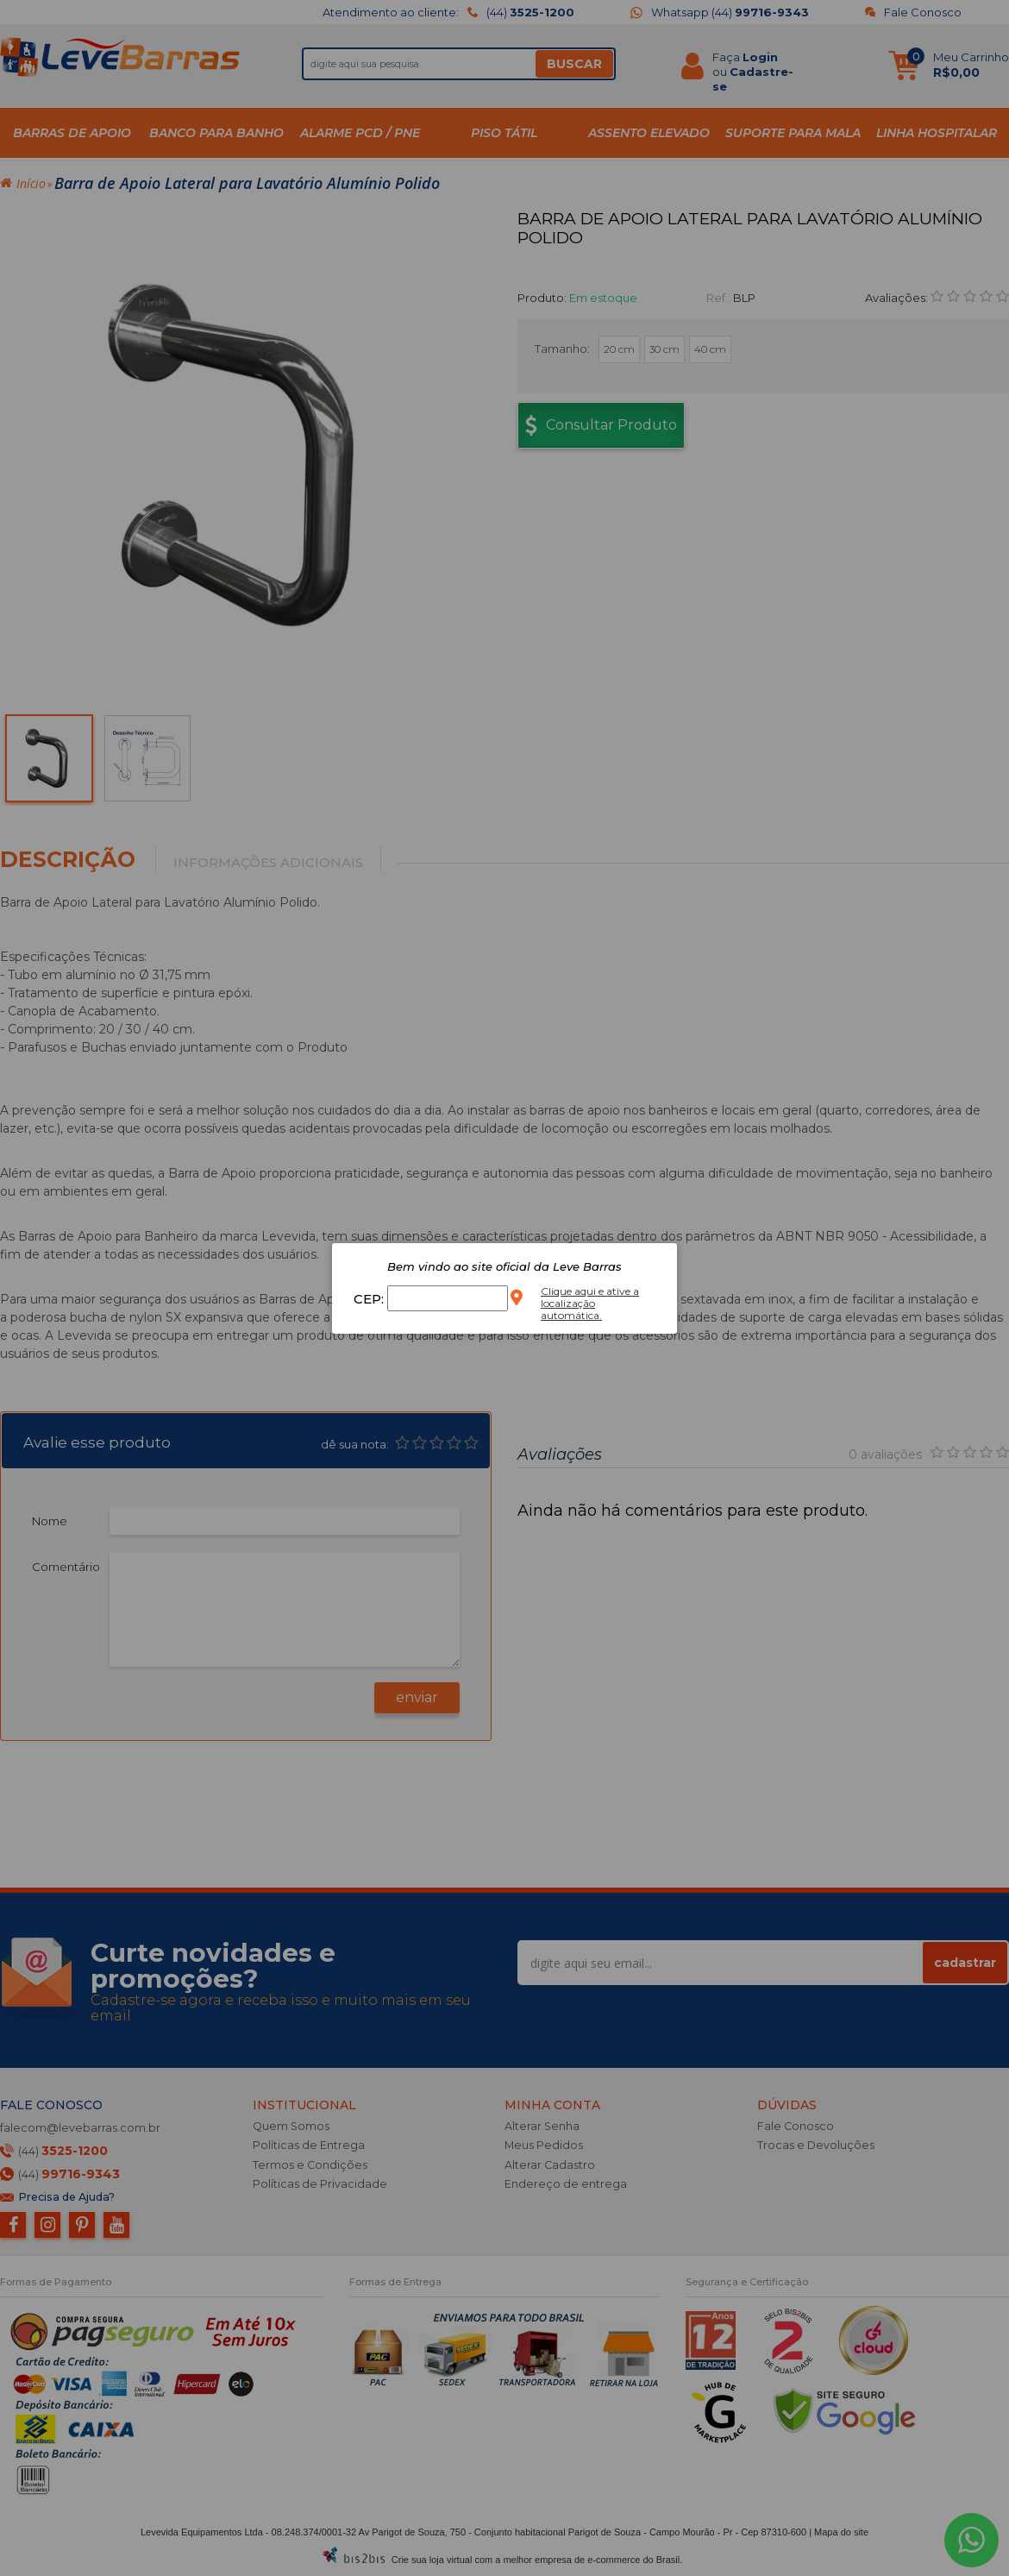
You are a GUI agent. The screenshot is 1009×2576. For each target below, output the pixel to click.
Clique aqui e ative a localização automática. (590, 1303)
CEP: (370, 1299)
